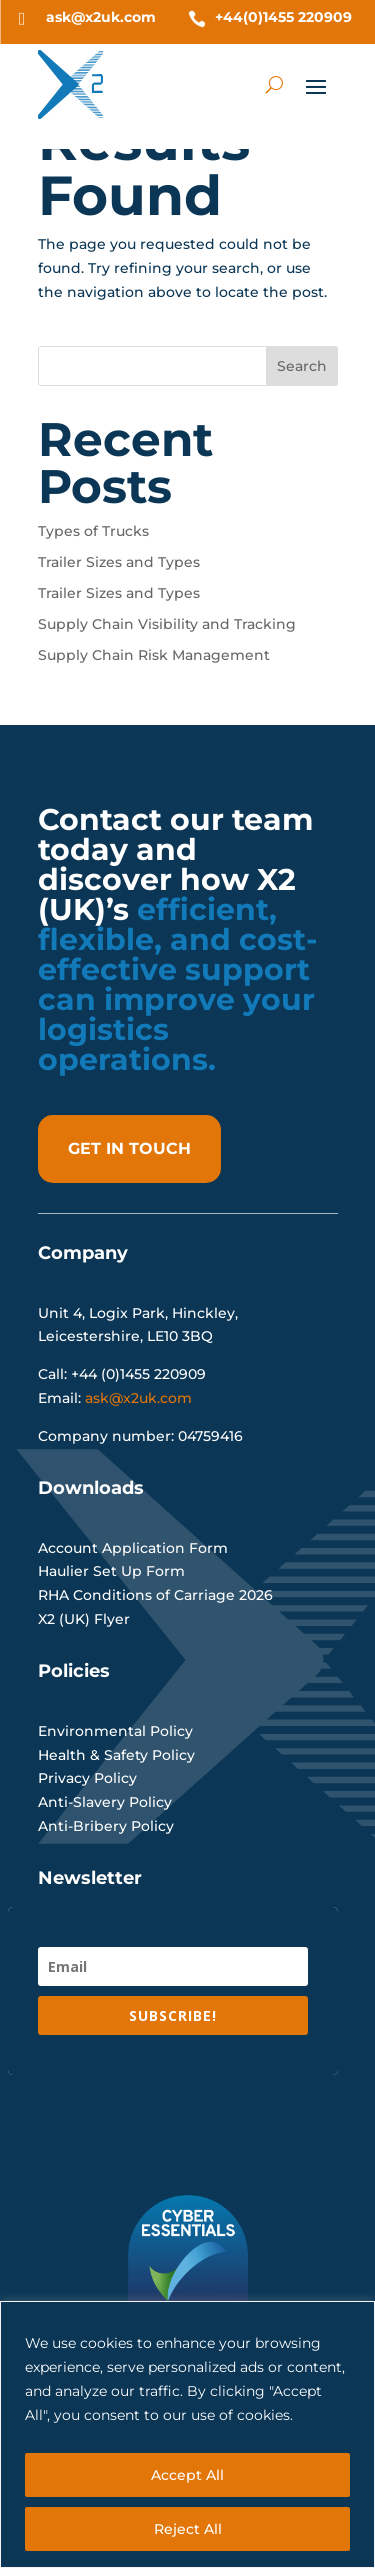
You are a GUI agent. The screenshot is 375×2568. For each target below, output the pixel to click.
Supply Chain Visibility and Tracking (167, 624)
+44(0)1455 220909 (283, 17)
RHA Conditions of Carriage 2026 (155, 1595)
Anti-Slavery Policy (105, 1802)
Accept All (187, 2475)
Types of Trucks (93, 531)
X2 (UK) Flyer (84, 1619)
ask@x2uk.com (101, 17)
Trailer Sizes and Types (119, 562)
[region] (187, 2434)
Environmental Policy (115, 1731)
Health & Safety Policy (116, 1755)
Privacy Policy (87, 1778)
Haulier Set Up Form (111, 1571)
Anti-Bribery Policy (106, 1826)
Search (302, 366)
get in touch (129, 1148)
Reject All (188, 2529)
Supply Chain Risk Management (154, 655)
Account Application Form (133, 1548)
